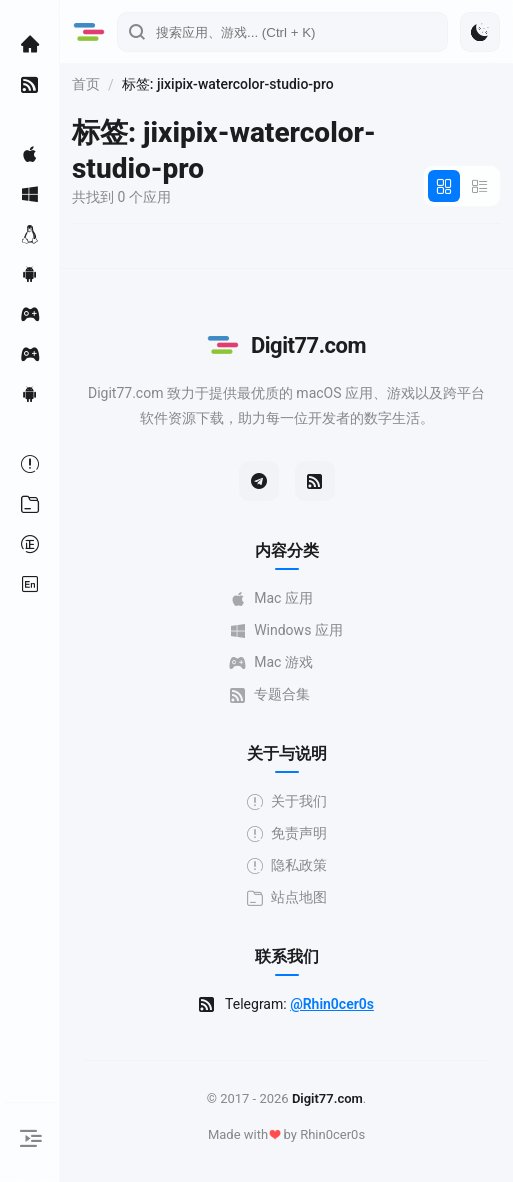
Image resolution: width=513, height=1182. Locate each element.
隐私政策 (287, 865)
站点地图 (287, 897)
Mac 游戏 (271, 662)
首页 (86, 84)
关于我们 (287, 801)
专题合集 (270, 694)
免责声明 (287, 833)
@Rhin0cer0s (332, 1004)
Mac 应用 (271, 598)
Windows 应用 (286, 630)
